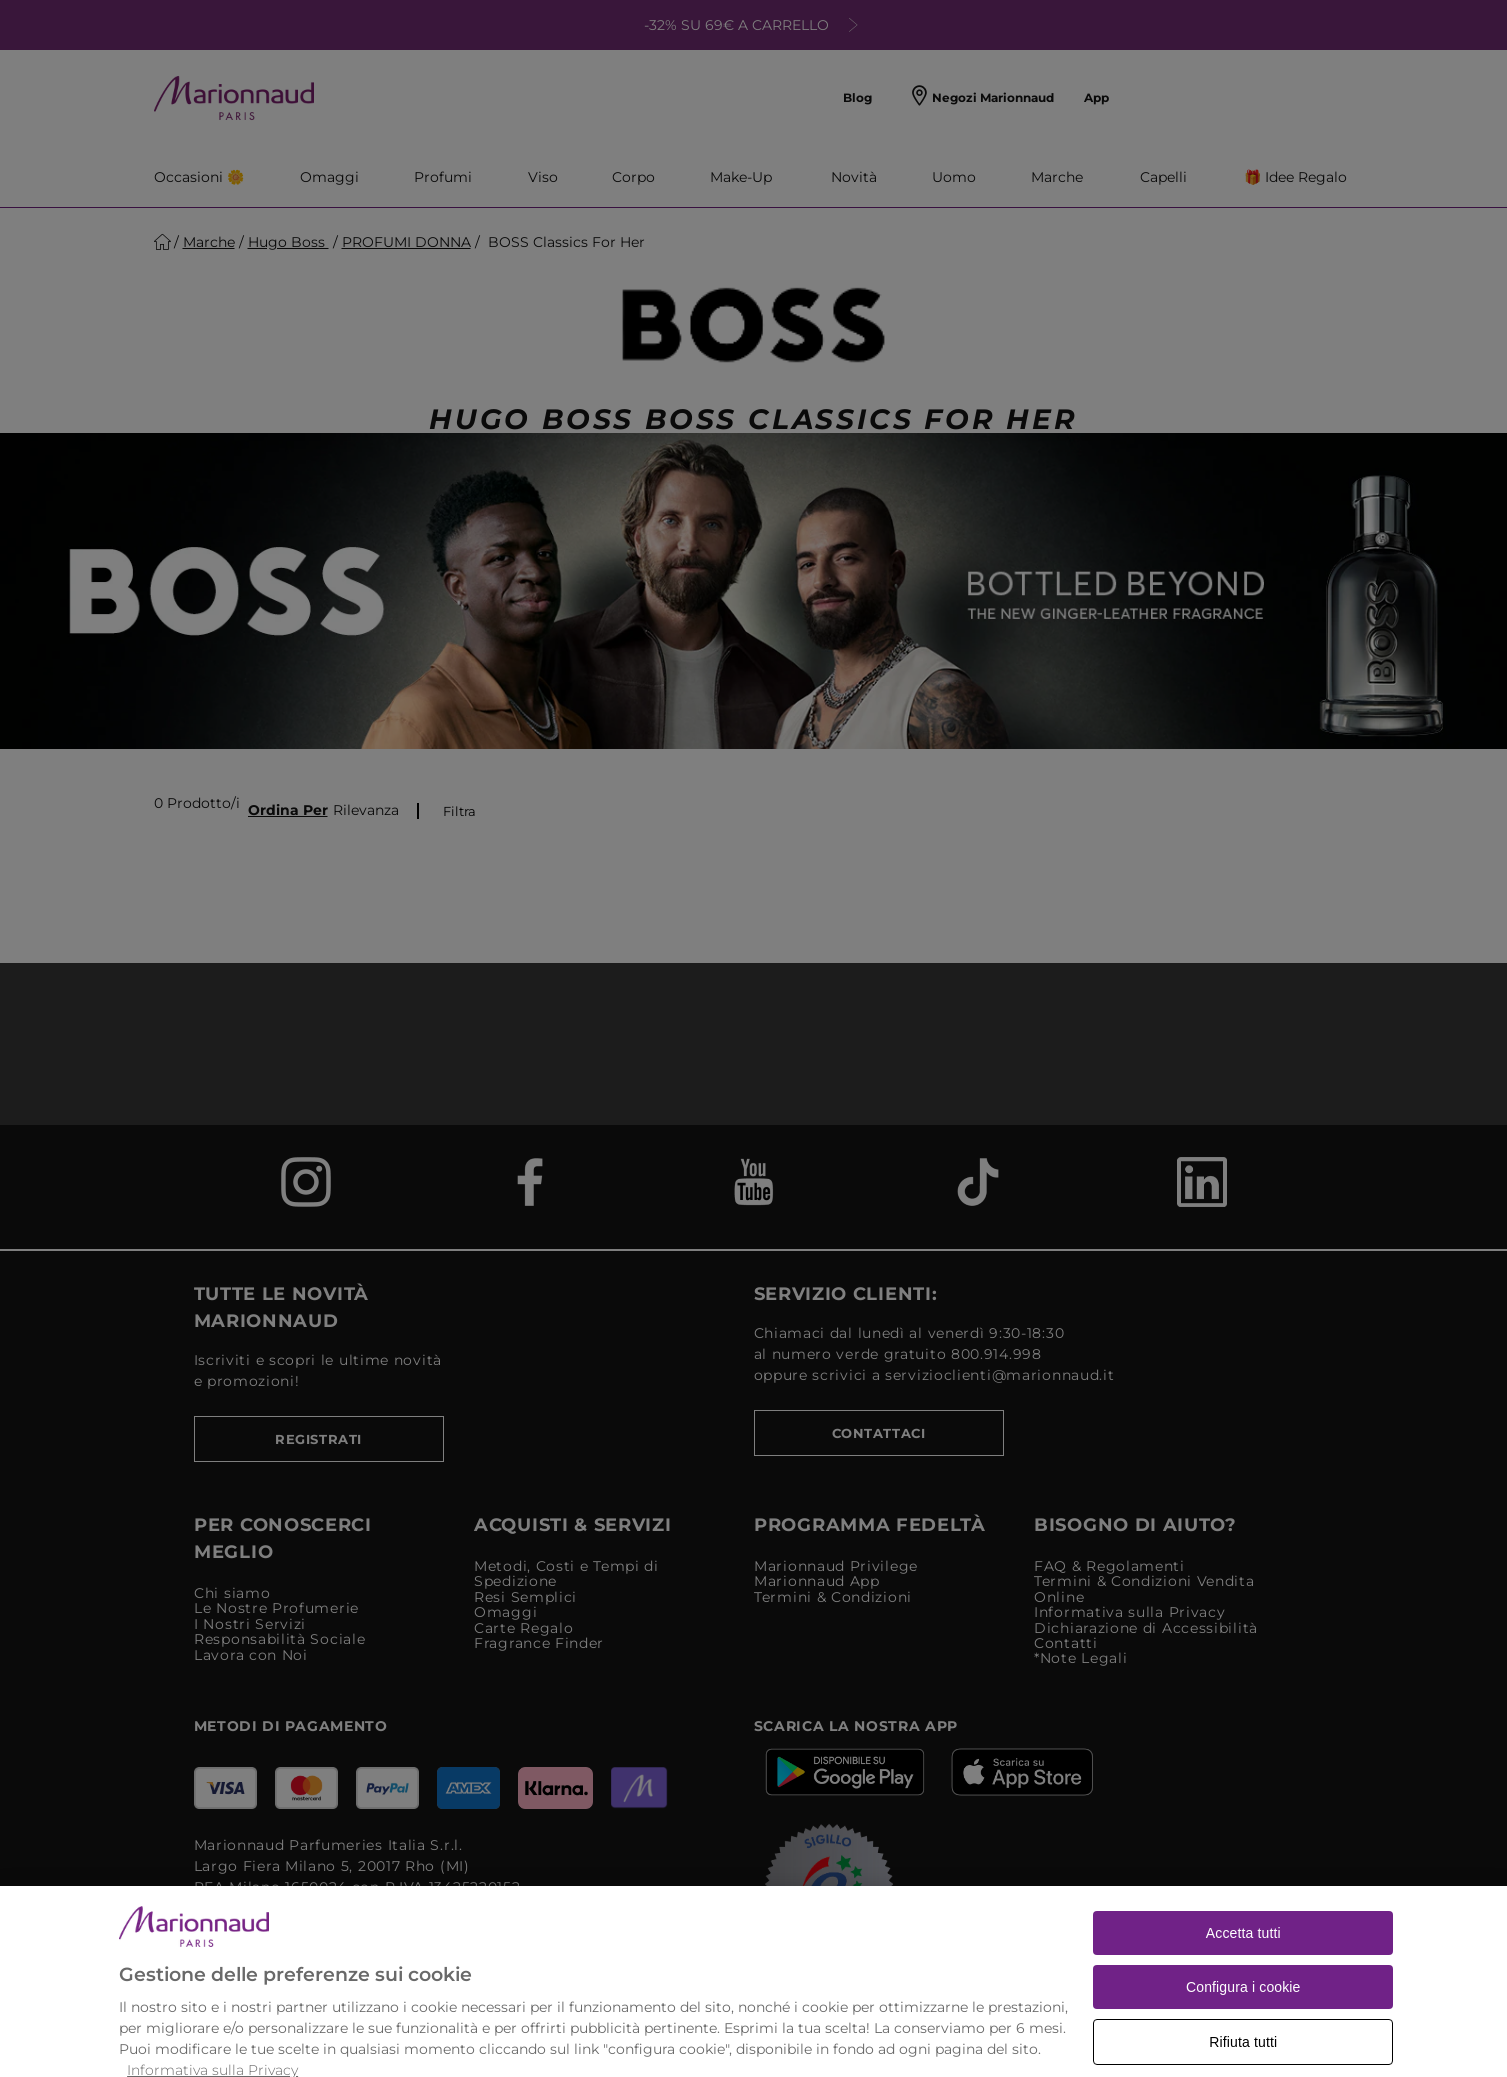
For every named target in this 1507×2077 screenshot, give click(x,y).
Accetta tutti (1243, 1962)
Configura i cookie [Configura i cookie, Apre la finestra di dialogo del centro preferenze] (1243, 2016)
